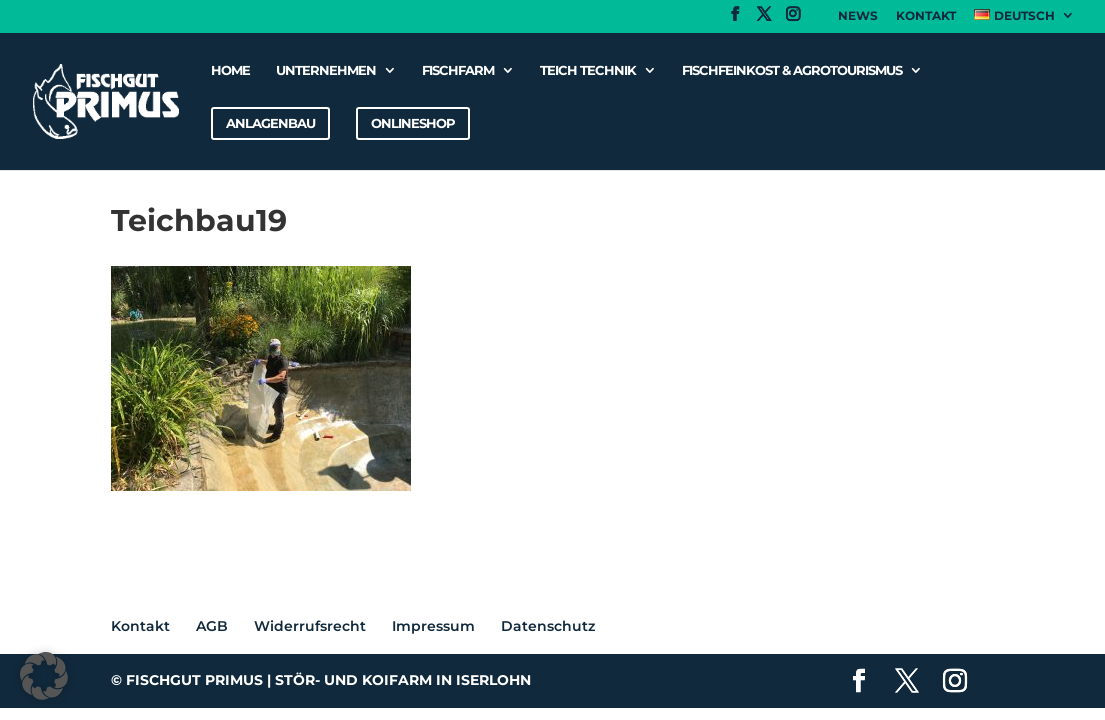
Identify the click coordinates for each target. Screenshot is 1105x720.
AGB (212, 626)
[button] (44, 676)
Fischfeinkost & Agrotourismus (792, 70)
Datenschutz (548, 626)
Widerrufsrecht (310, 626)
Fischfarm (458, 70)
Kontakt (926, 16)
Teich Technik (588, 70)
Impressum (433, 626)
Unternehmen (326, 70)
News (858, 16)
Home (230, 70)
